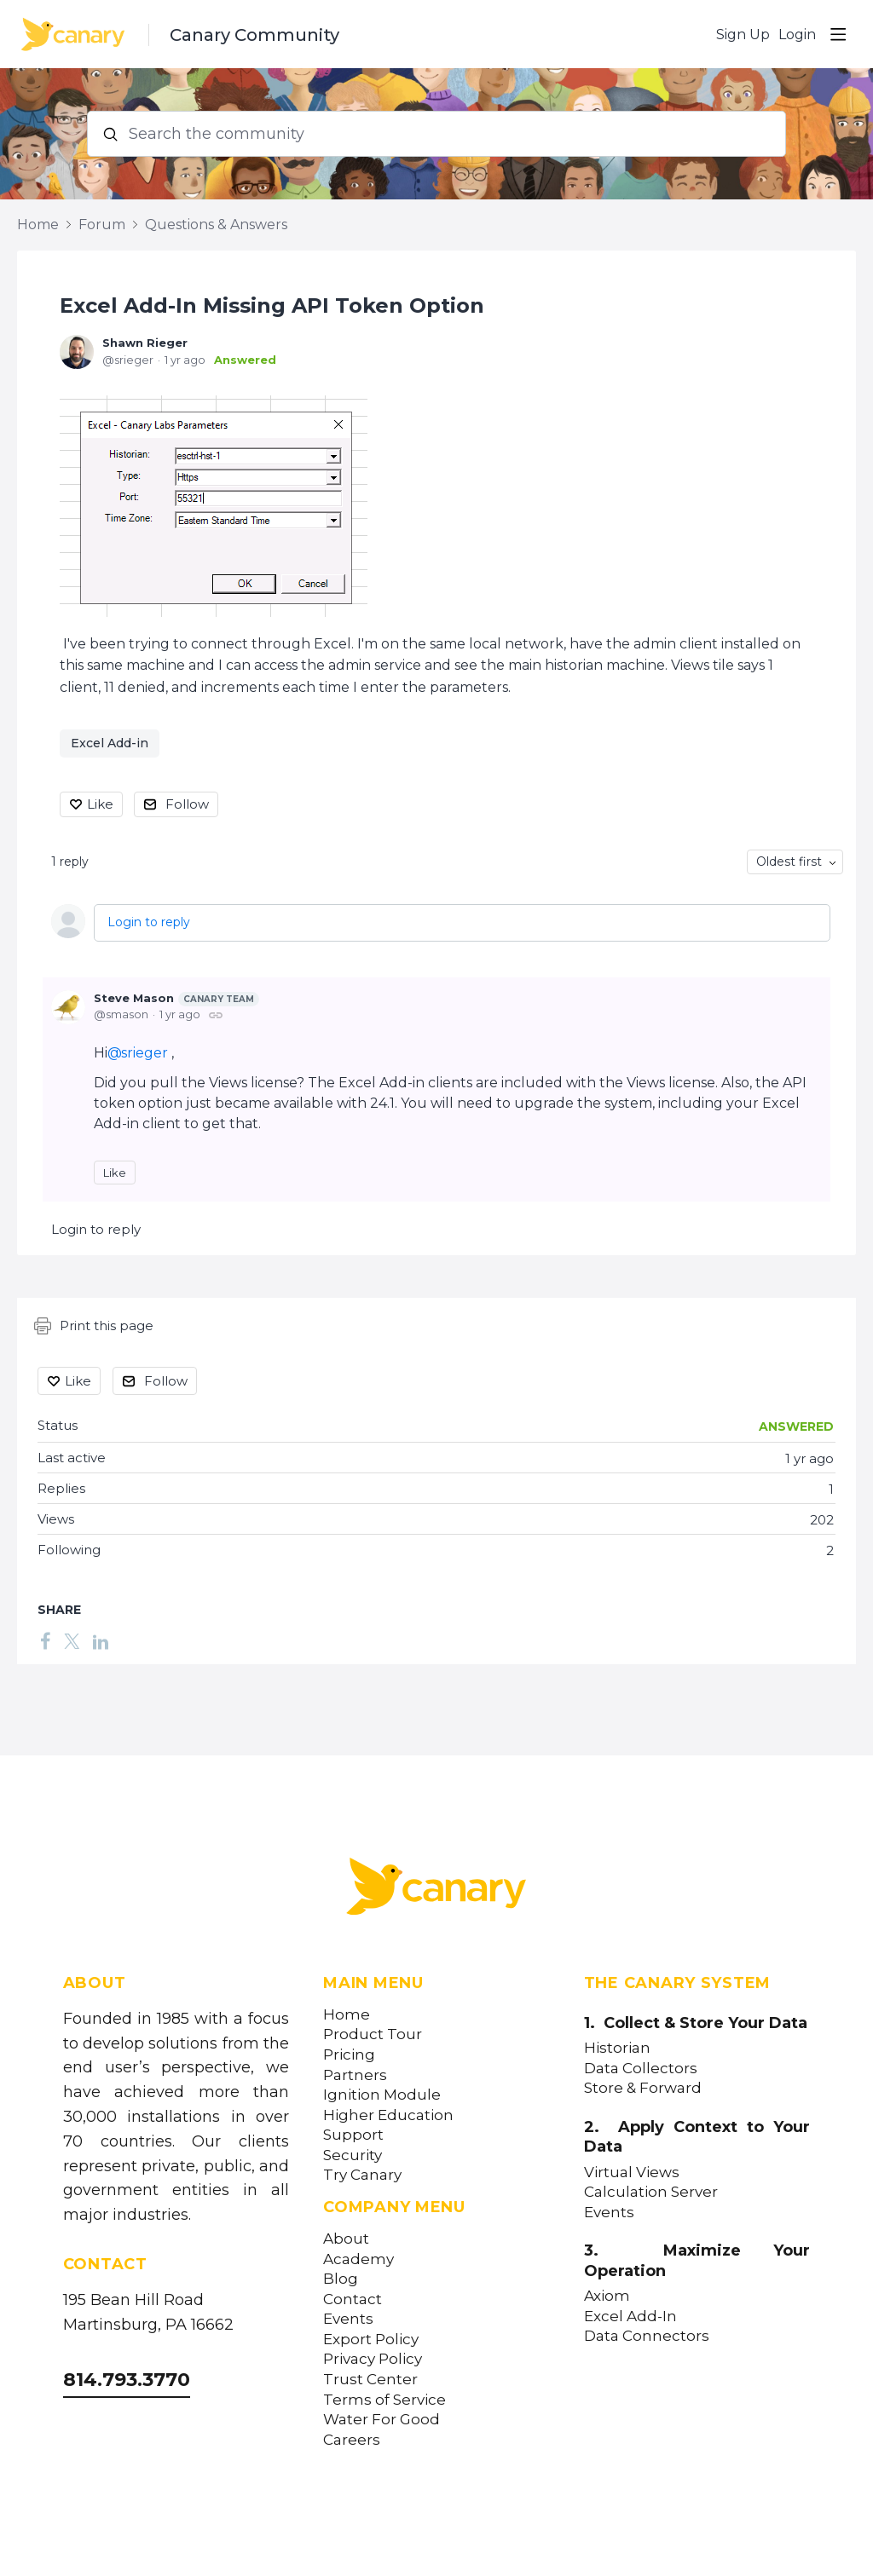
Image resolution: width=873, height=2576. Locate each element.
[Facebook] (45, 1641)
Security (352, 2155)
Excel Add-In (630, 2316)
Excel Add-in (109, 743)
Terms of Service (384, 2400)
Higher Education (388, 2115)
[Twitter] (71, 1641)
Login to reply (148, 922)
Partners (355, 2075)
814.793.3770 (126, 2379)
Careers (351, 2440)
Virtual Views (631, 2172)
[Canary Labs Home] (436, 1890)
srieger (144, 1053)
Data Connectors (646, 2336)
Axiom (607, 2296)
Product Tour (372, 2034)
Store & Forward (643, 2088)
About (346, 2239)
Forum (101, 224)
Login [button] (797, 34)
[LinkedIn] (100, 1641)
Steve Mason (176, 998)
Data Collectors (640, 2068)
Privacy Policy (372, 2359)
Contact (352, 2299)
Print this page (93, 1325)
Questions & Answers (216, 224)
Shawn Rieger (145, 342)
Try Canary (362, 2175)
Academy (358, 2259)
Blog (340, 2279)
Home (38, 224)
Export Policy (371, 2339)
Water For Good (381, 2420)
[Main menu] (838, 34)
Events (348, 2319)
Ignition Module (382, 2095)
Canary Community (254, 35)
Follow (187, 804)
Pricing (349, 2055)
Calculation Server (651, 2192)
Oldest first (789, 861)
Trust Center (370, 2379)
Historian (617, 2048)
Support (353, 2135)
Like (100, 804)
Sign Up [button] (743, 34)
